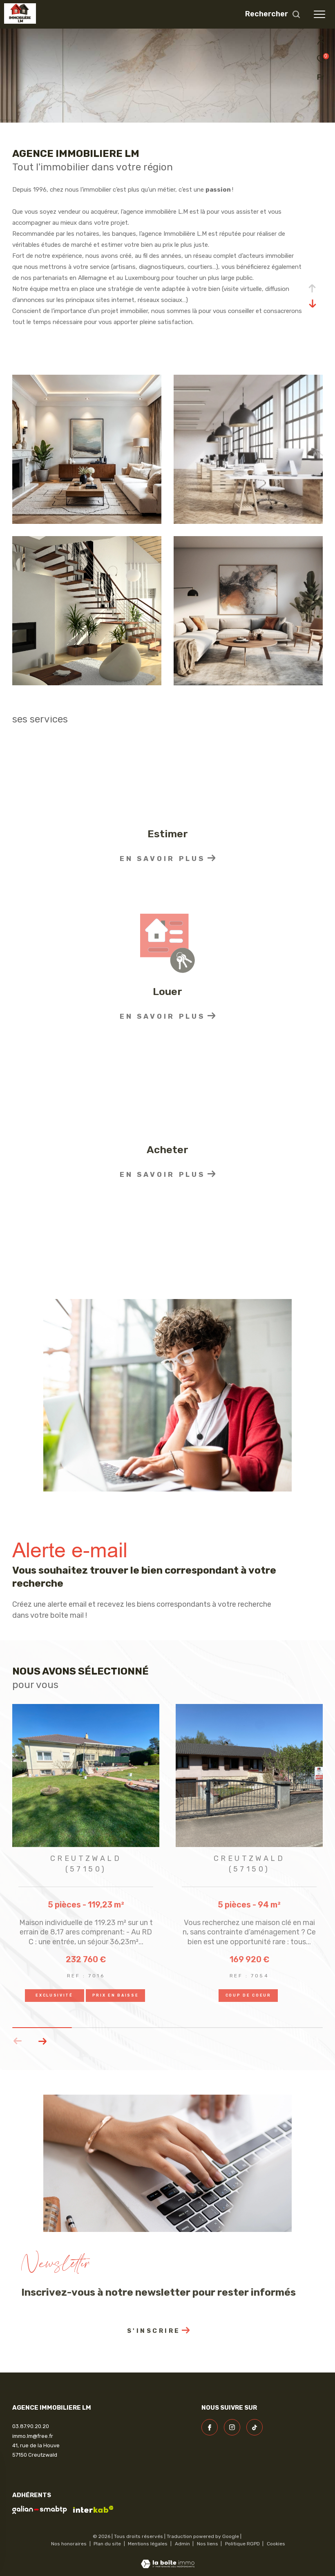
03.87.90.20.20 (30, 2426)
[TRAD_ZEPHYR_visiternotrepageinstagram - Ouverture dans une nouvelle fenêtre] (232, 2427)
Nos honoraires (69, 2544)
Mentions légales (148, 2544)
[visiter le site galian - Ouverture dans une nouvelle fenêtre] (39, 2510)
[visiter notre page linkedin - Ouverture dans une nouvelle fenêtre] (254, 2427)
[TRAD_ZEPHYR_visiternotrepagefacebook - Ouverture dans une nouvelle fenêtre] (209, 2427)
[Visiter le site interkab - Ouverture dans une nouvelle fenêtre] (93, 2509)
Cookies (276, 2544)
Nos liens (208, 2544)
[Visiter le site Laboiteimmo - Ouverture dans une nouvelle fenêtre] (167, 2558)
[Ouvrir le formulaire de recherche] (273, 14)
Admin (183, 2544)
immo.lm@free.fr (32, 2436)
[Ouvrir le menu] (319, 14)
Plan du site (108, 2544)
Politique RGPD (242, 2544)
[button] (42, 2041)
